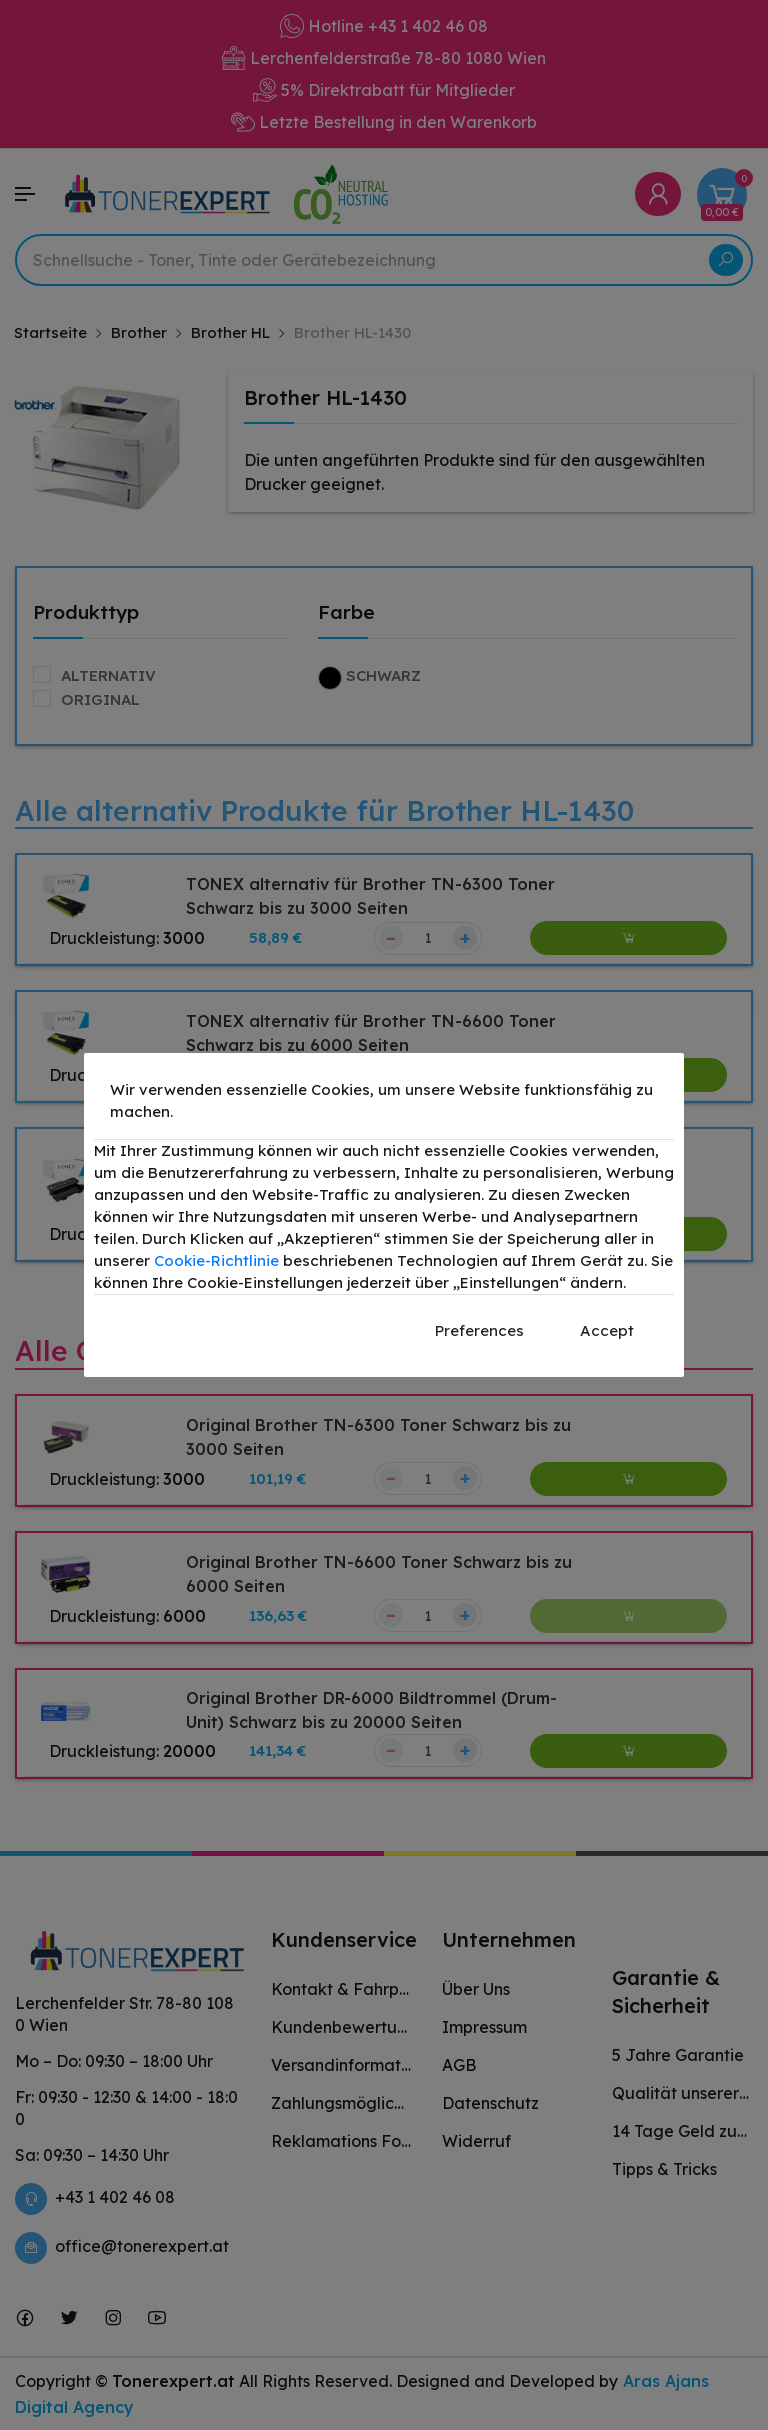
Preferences (479, 1330)
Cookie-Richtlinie (216, 1260)
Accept (607, 1330)
